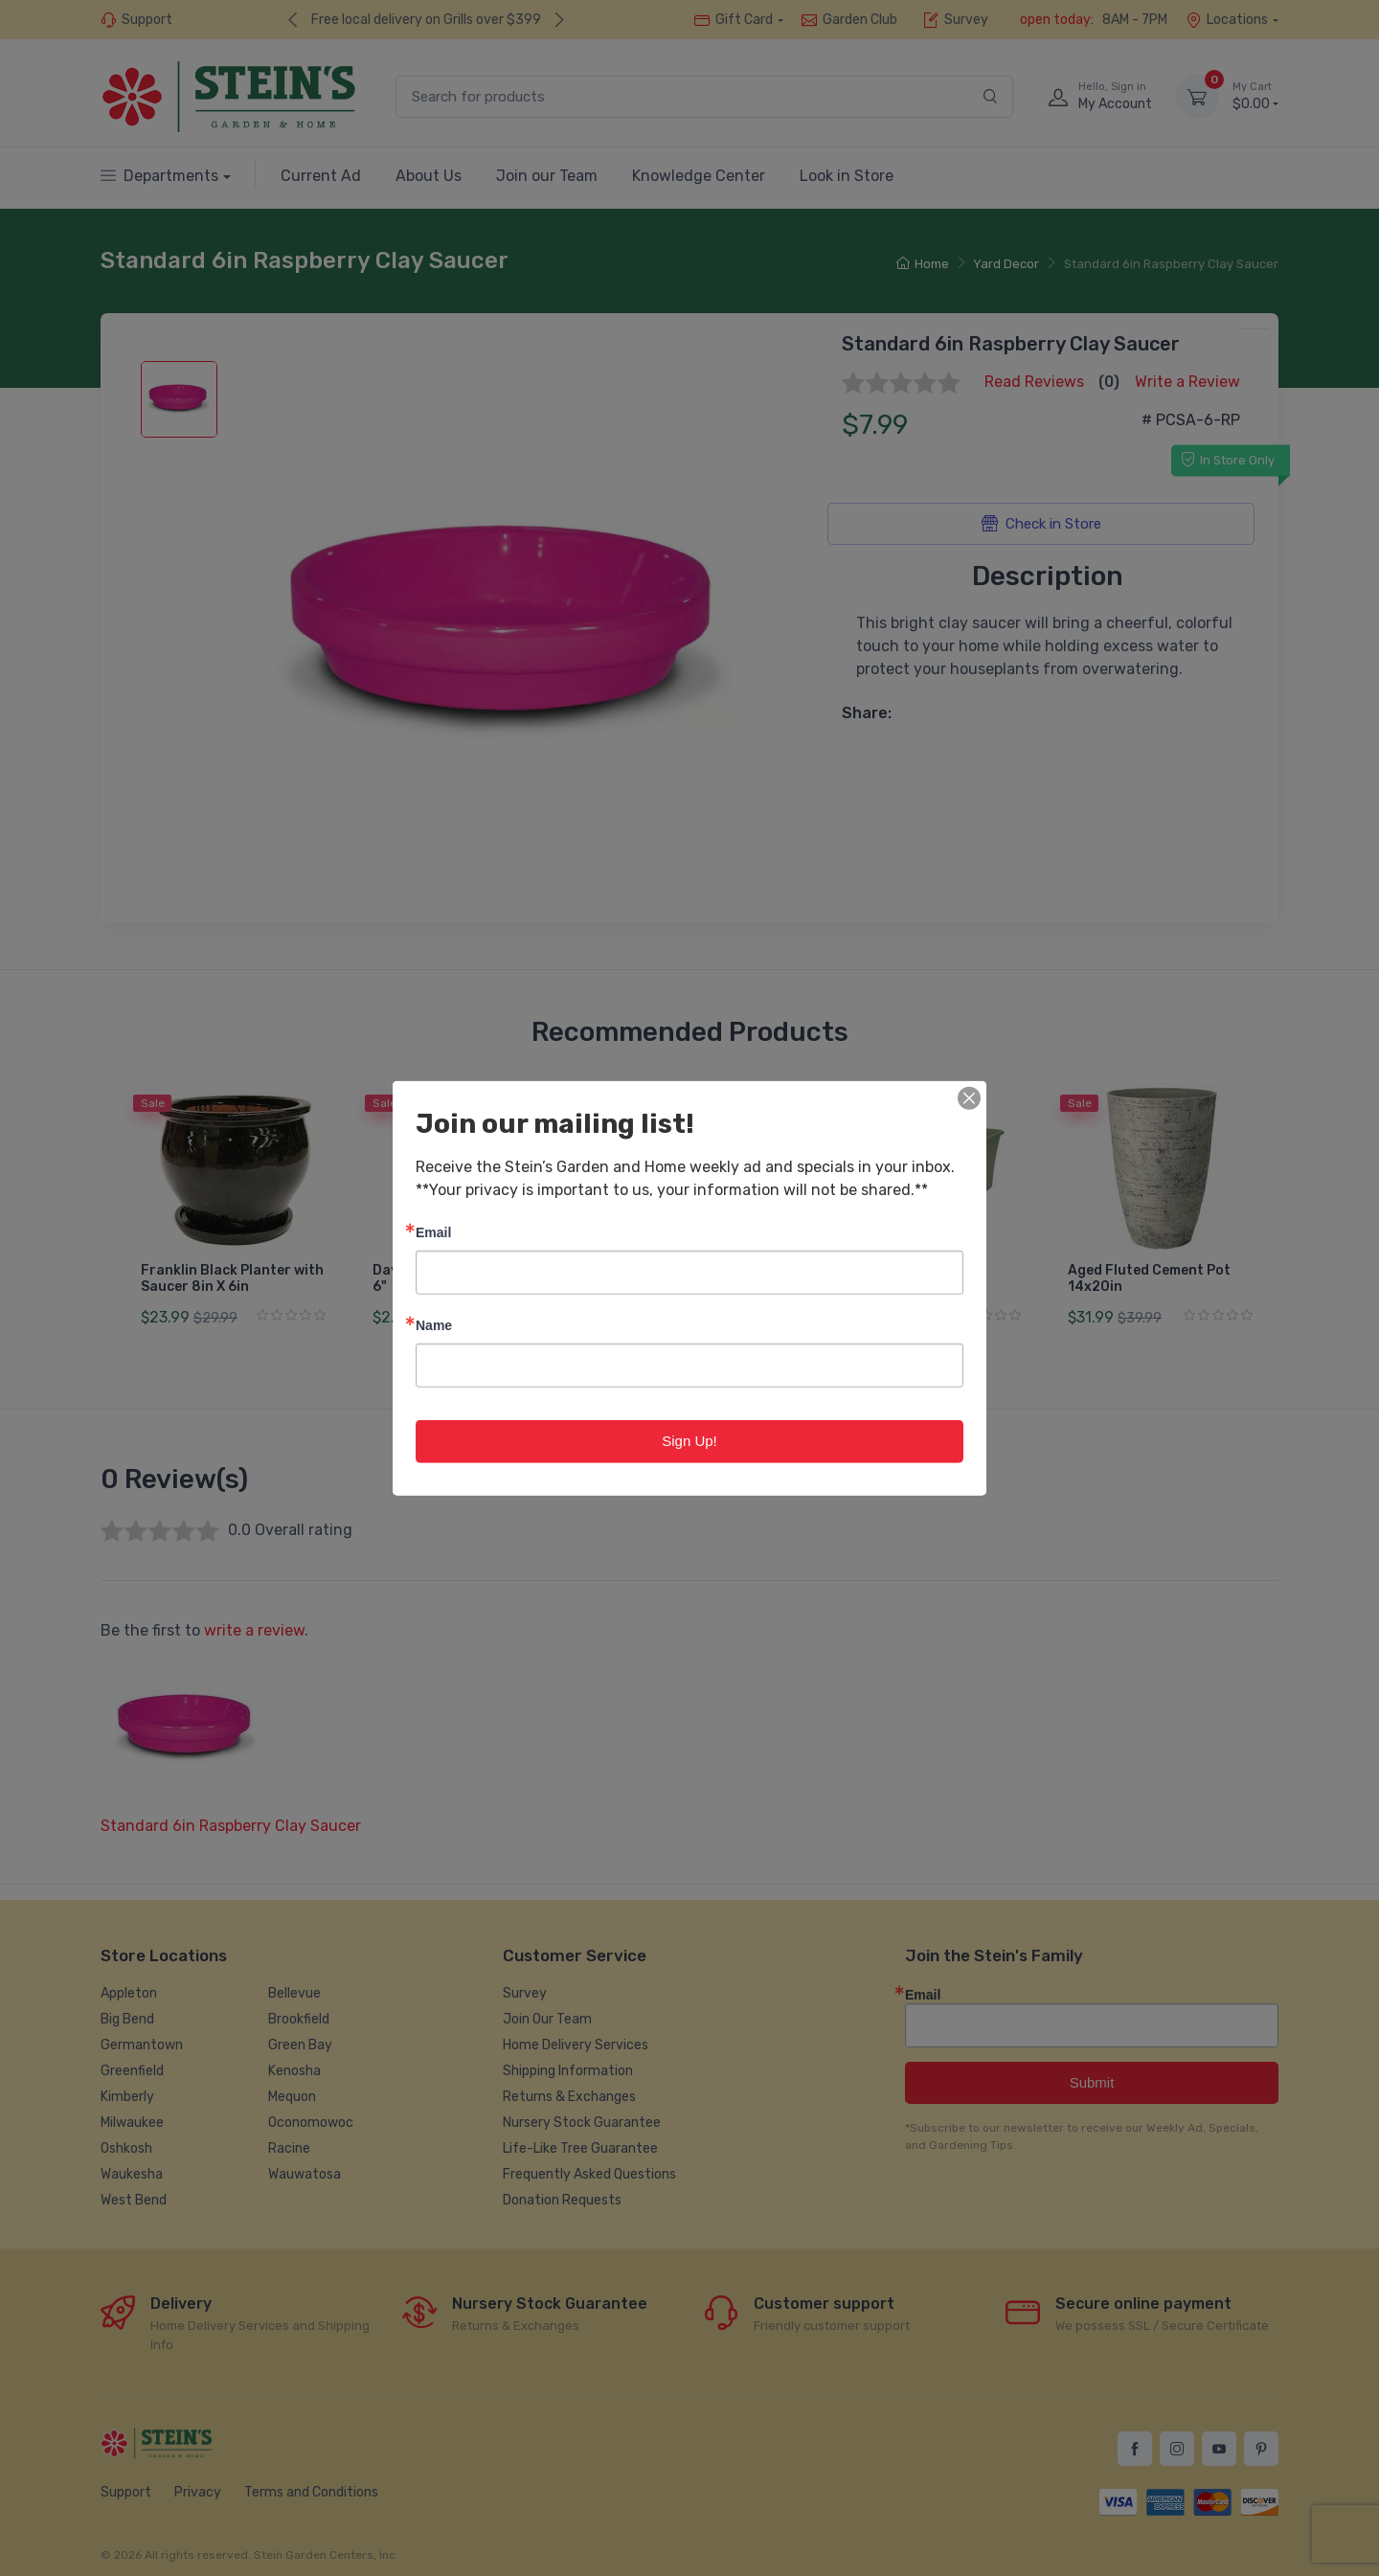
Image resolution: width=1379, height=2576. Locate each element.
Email (433, 1232)
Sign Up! (689, 1441)
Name (434, 1325)
